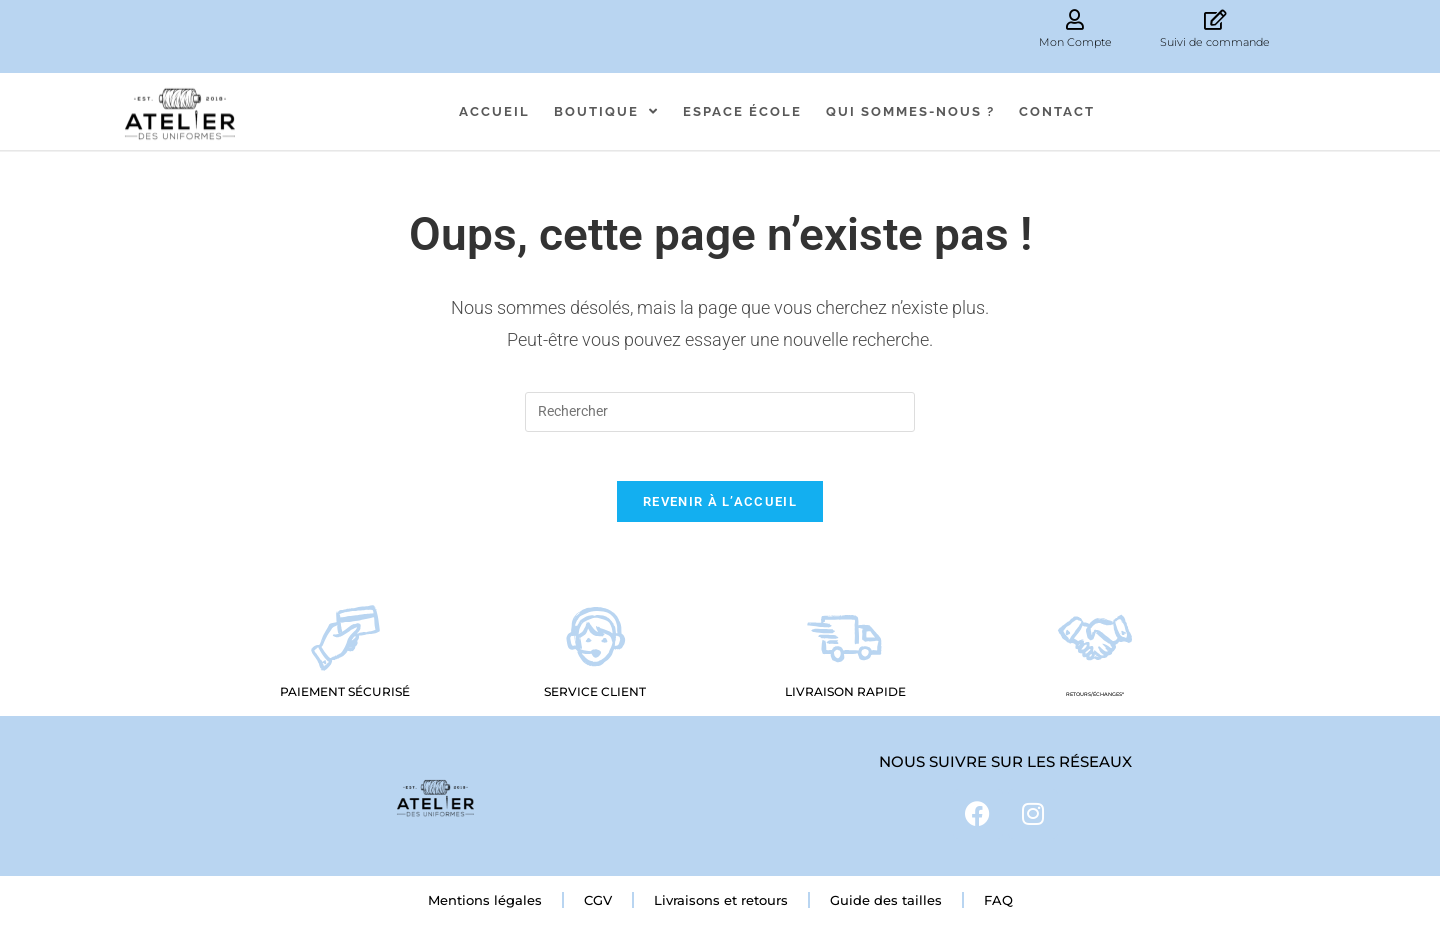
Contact (1057, 111)
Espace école (742, 111)
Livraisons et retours (721, 911)
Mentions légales (485, 911)
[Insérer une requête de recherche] (720, 411)
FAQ (998, 911)
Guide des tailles (886, 911)
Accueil (494, 111)
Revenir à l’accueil (720, 512)
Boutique (606, 111)
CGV (598, 911)
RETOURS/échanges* (1095, 702)
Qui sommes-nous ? (910, 111)
